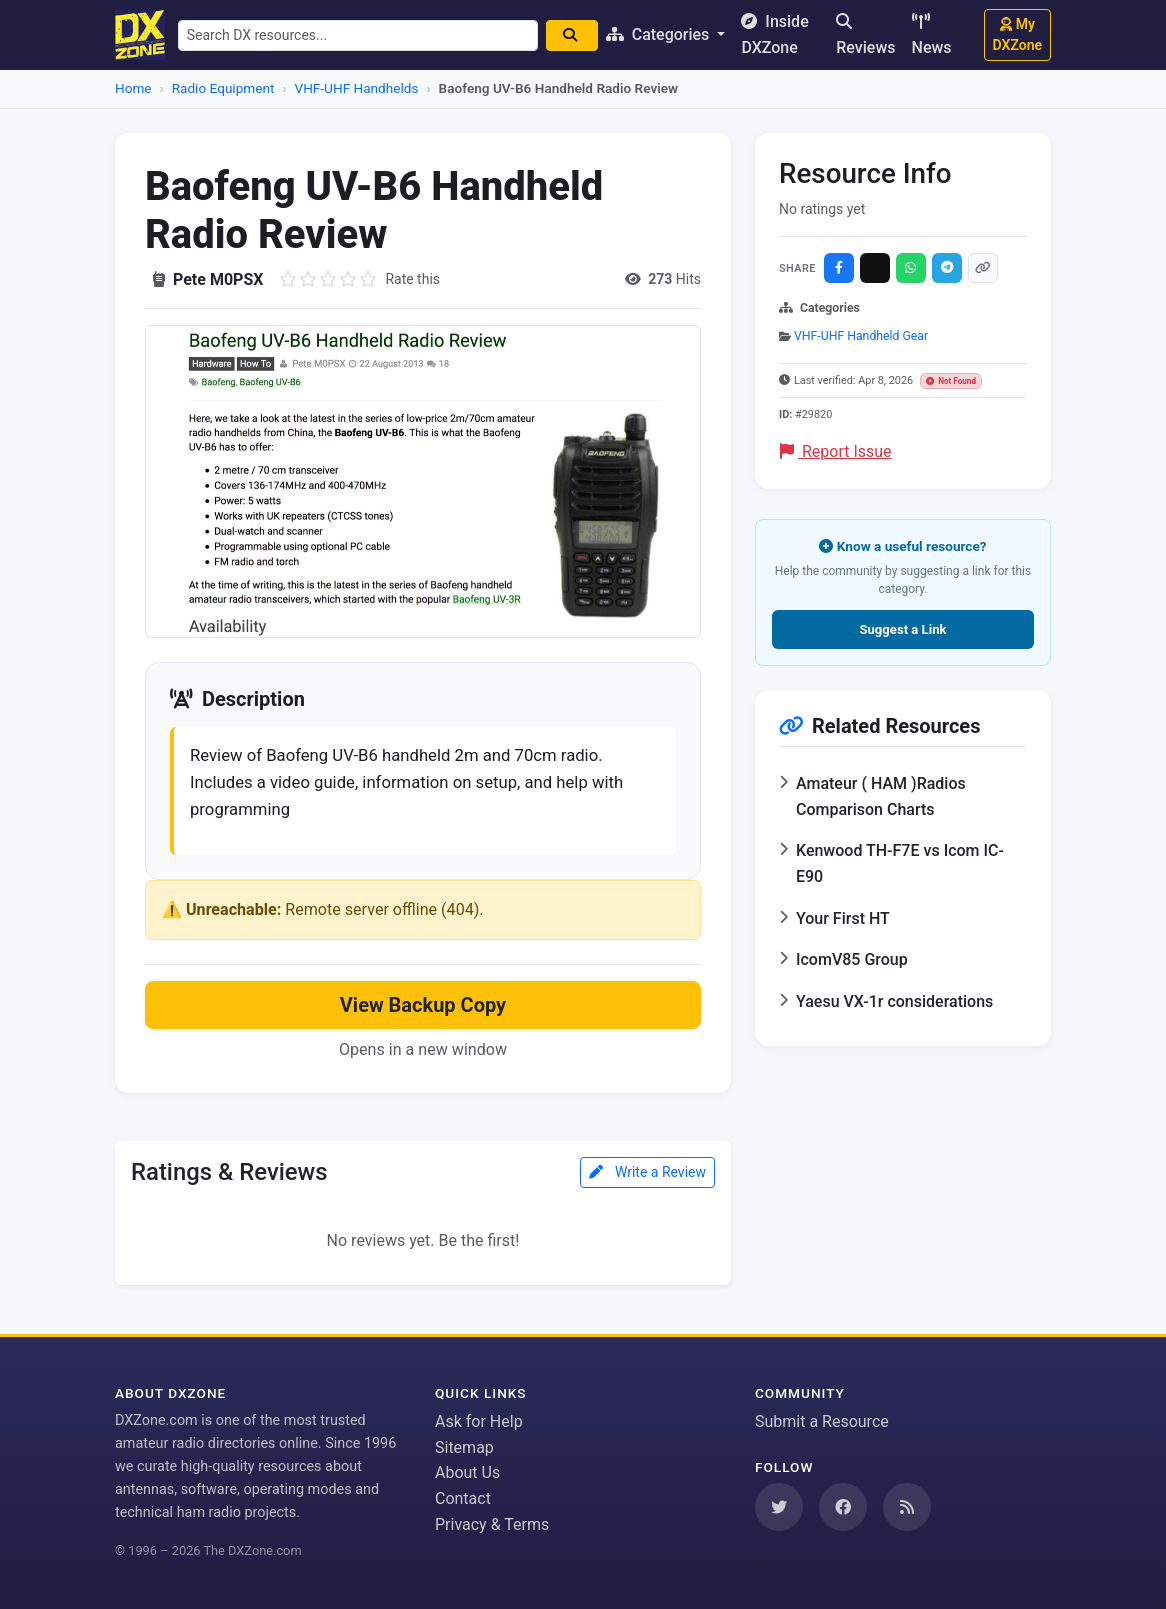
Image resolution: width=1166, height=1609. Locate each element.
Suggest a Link (902, 629)
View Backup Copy (423, 1013)
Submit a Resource (822, 1421)
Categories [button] (671, 34)
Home (133, 88)
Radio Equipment (223, 88)
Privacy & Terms (492, 1524)
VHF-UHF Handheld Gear (861, 336)
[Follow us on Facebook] (843, 1507)
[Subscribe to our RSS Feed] (907, 1507)
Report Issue (836, 451)
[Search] (583, 35)
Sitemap (464, 1447)
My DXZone (1017, 34)
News (932, 35)
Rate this (412, 279)
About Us (467, 1472)
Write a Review (647, 1180)
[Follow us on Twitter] (779, 1507)
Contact (463, 1498)
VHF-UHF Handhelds (357, 88)
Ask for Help (479, 1421)
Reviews (865, 35)
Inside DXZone (786, 34)
